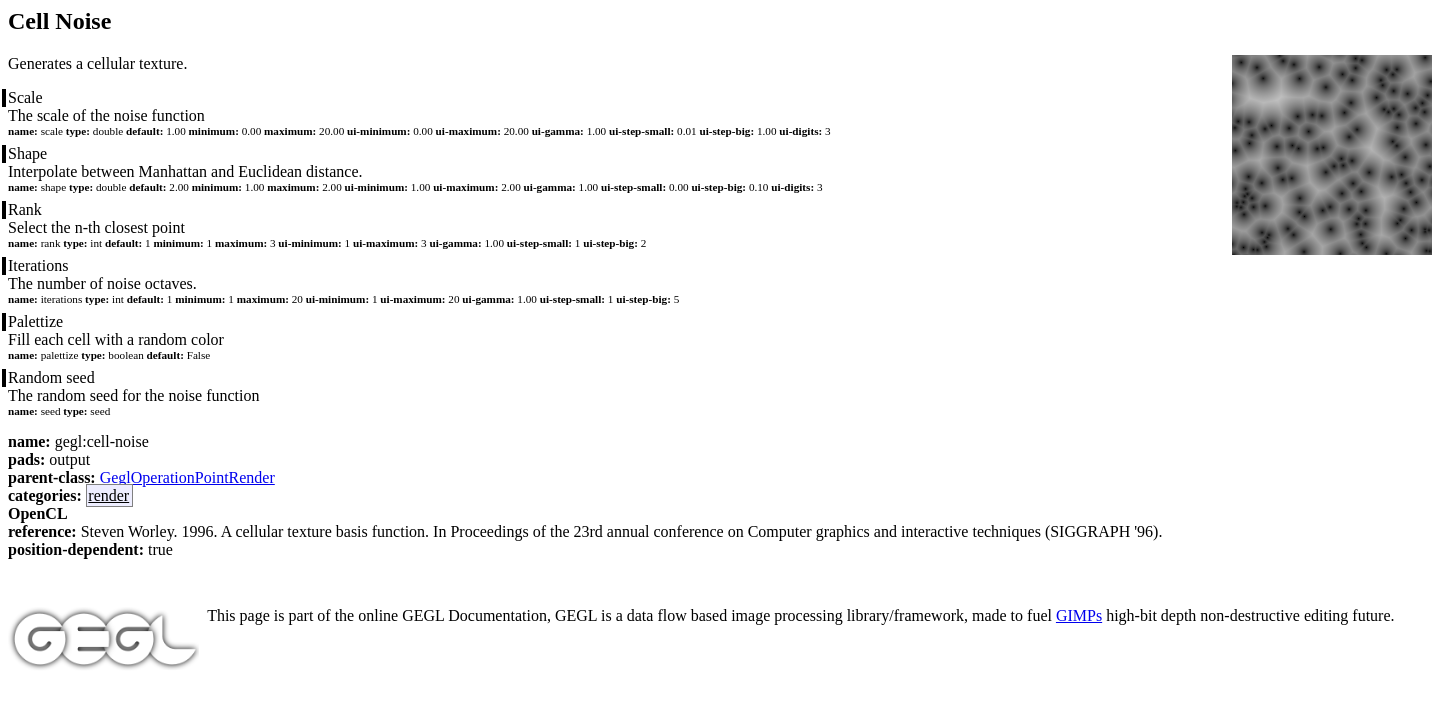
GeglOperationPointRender (187, 477)
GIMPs (1079, 615)
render (108, 495)
